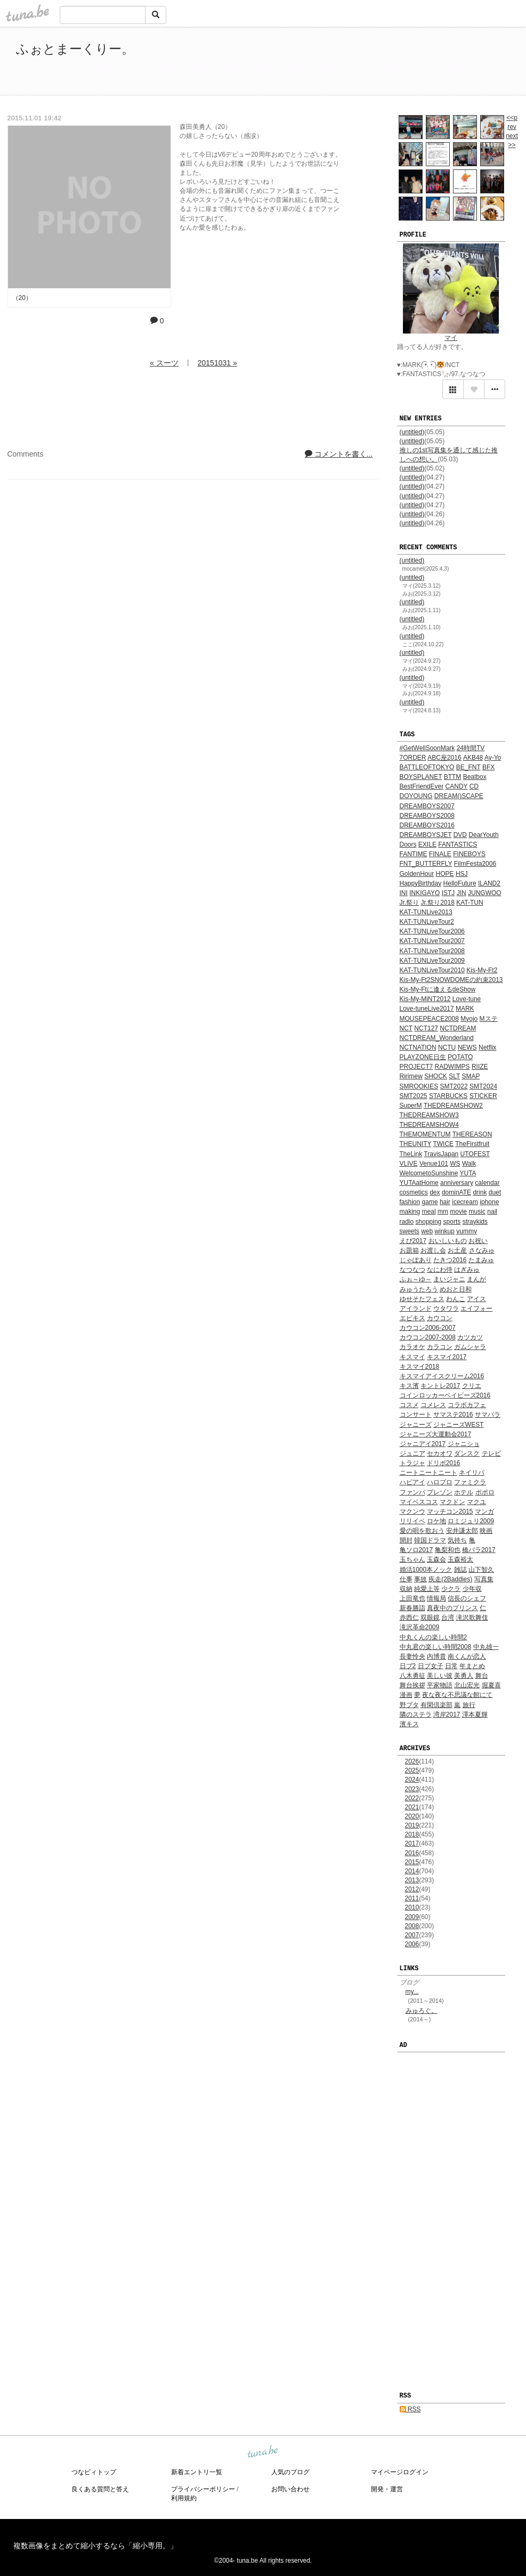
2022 (412, 1798)
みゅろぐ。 (422, 2010)
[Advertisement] (387, 63)
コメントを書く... (339, 454)
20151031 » (217, 363)
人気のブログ (290, 2472)
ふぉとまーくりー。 (75, 49)
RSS (410, 2409)
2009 (412, 1917)
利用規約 (184, 2498)
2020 (412, 1816)
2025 (412, 1770)
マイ (450, 338)
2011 (412, 1898)
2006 (412, 1944)
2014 (412, 1871)
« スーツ (164, 363)
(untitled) (412, 432)
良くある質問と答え (100, 2489)
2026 (412, 1761)
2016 (412, 1853)
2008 (412, 1926)
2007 (412, 1935)
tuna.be (262, 2451)
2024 (412, 1779)
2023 (412, 1789)
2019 (412, 1825)
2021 (412, 1807)
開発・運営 (387, 2489)
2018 (412, 1834)
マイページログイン (399, 2472)
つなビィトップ (93, 2472)
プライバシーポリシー (203, 2489)
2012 (412, 1889)
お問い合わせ (290, 2489)
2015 (412, 1862)
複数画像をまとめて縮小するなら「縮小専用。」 (95, 2545)
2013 (412, 1880)
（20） (22, 298)
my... (412, 1991)
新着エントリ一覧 (196, 2472)
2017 (412, 1843)
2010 (412, 1907)
